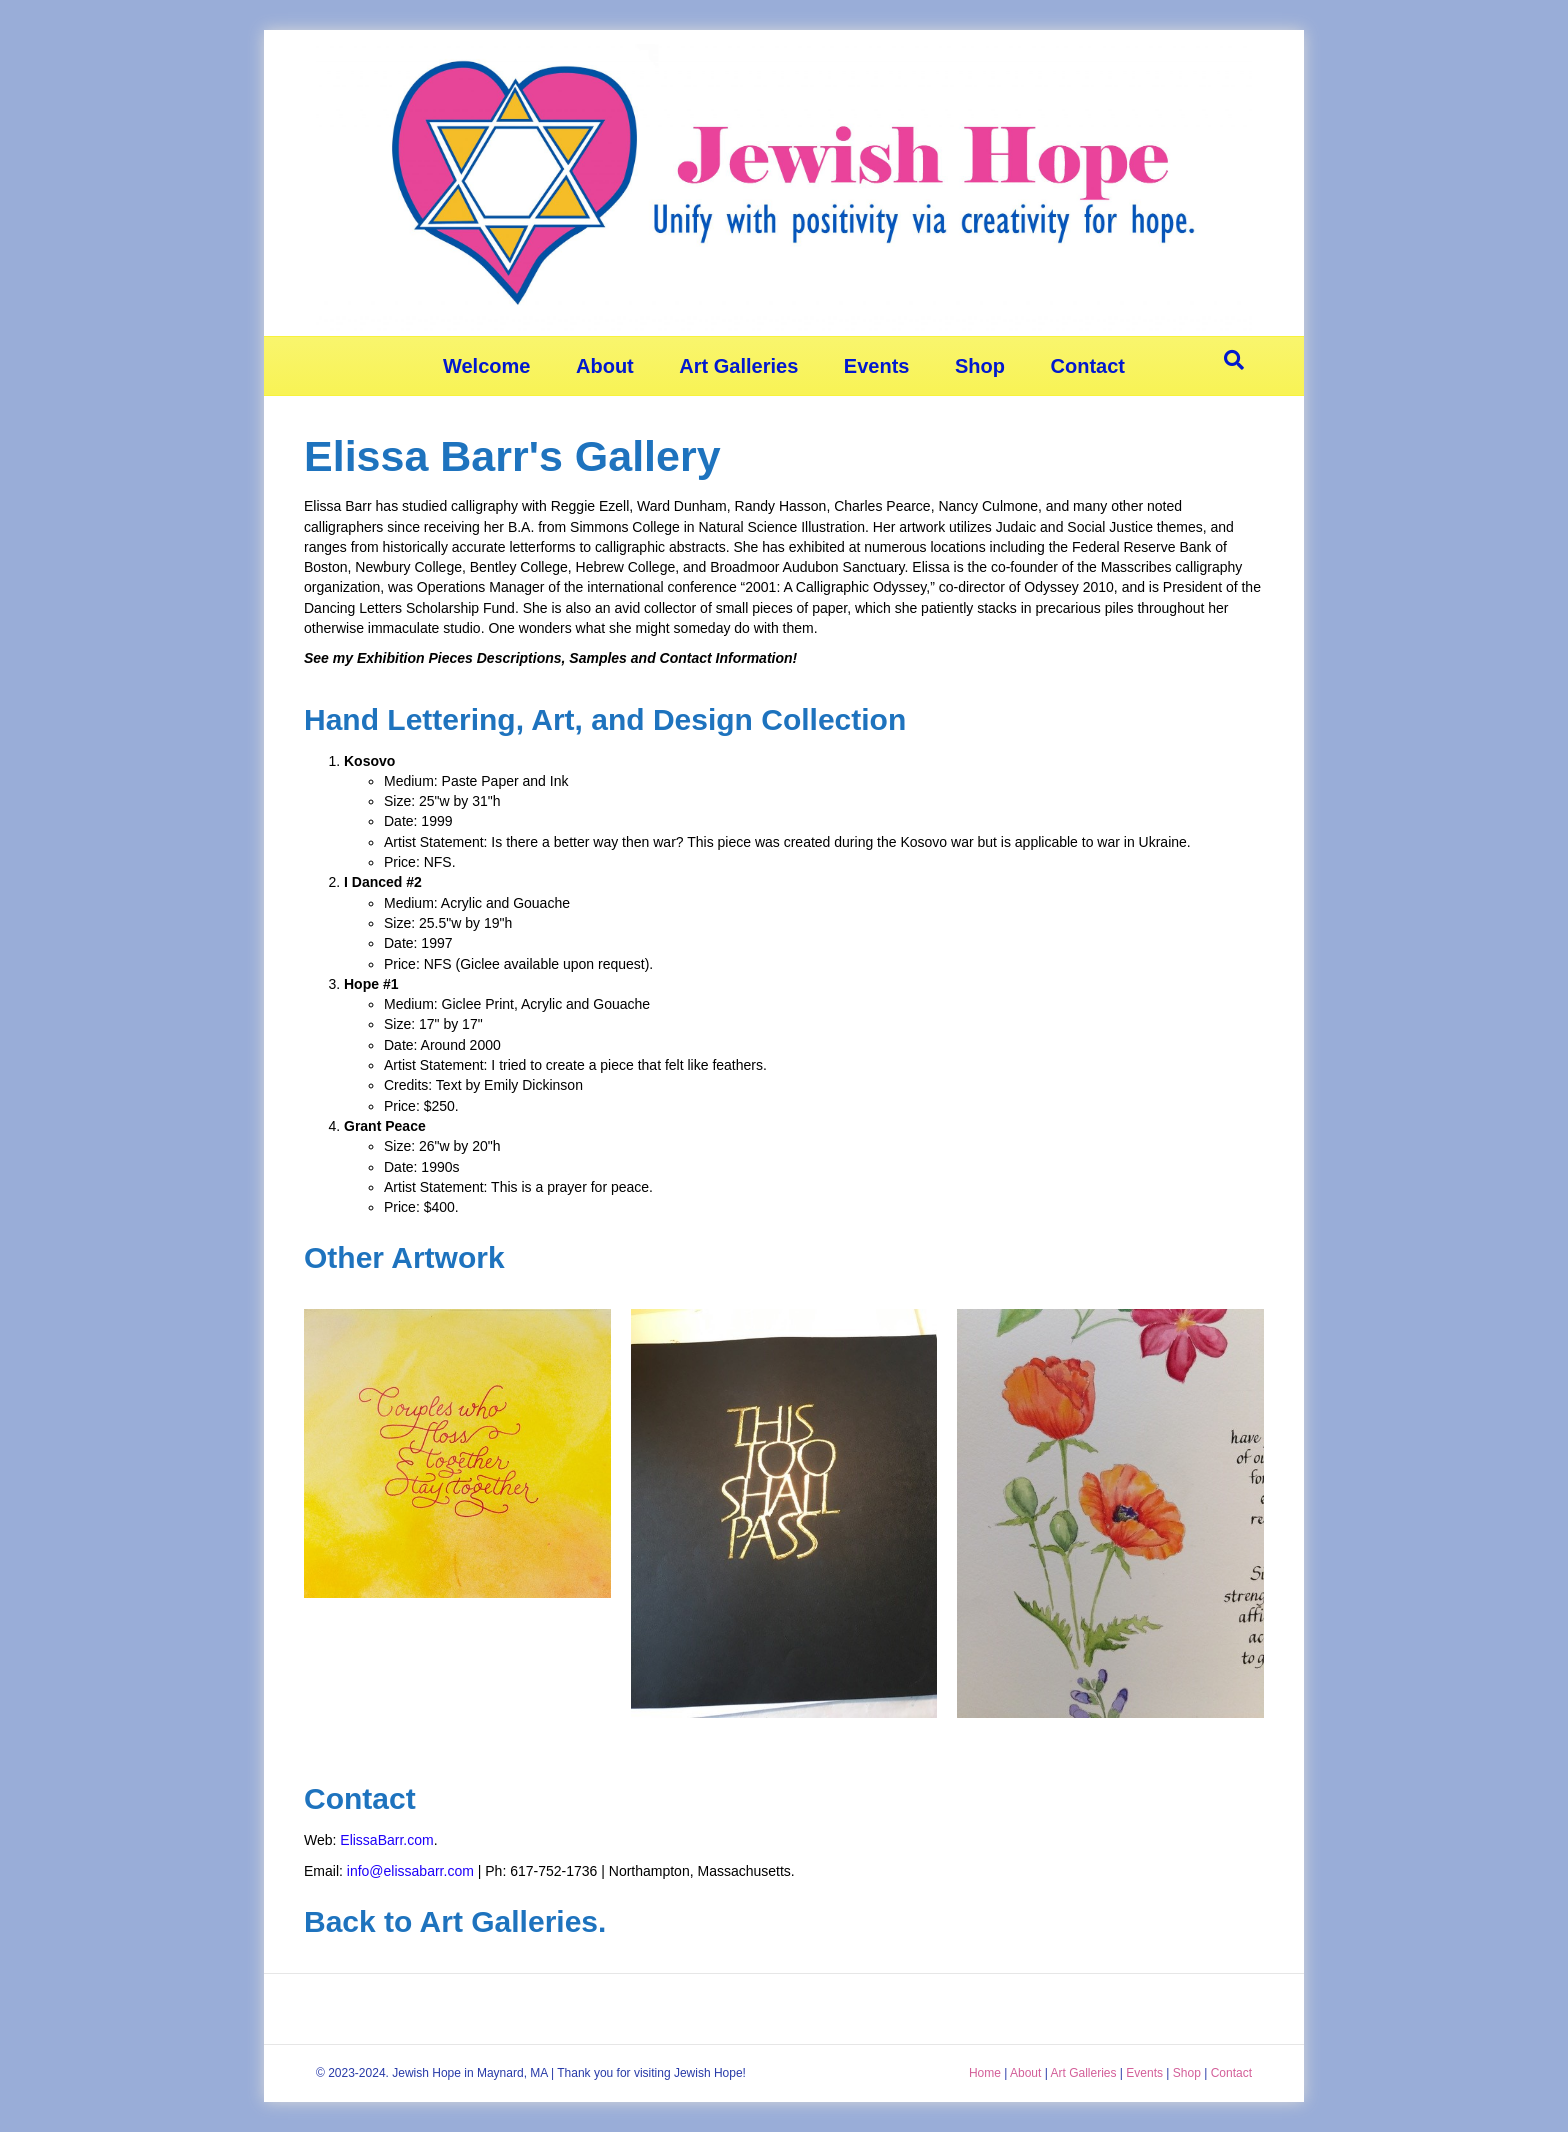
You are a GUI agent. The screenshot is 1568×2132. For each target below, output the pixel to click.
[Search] (1234, 360)
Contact (1088, 366)
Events (877, 366)
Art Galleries (738, 366)
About (605, 366)
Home (985, 2073)
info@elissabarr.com (410, 1871)
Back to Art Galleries (451, 1921)
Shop (980, 366)
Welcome (486, 366)
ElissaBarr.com (386, 1840)
